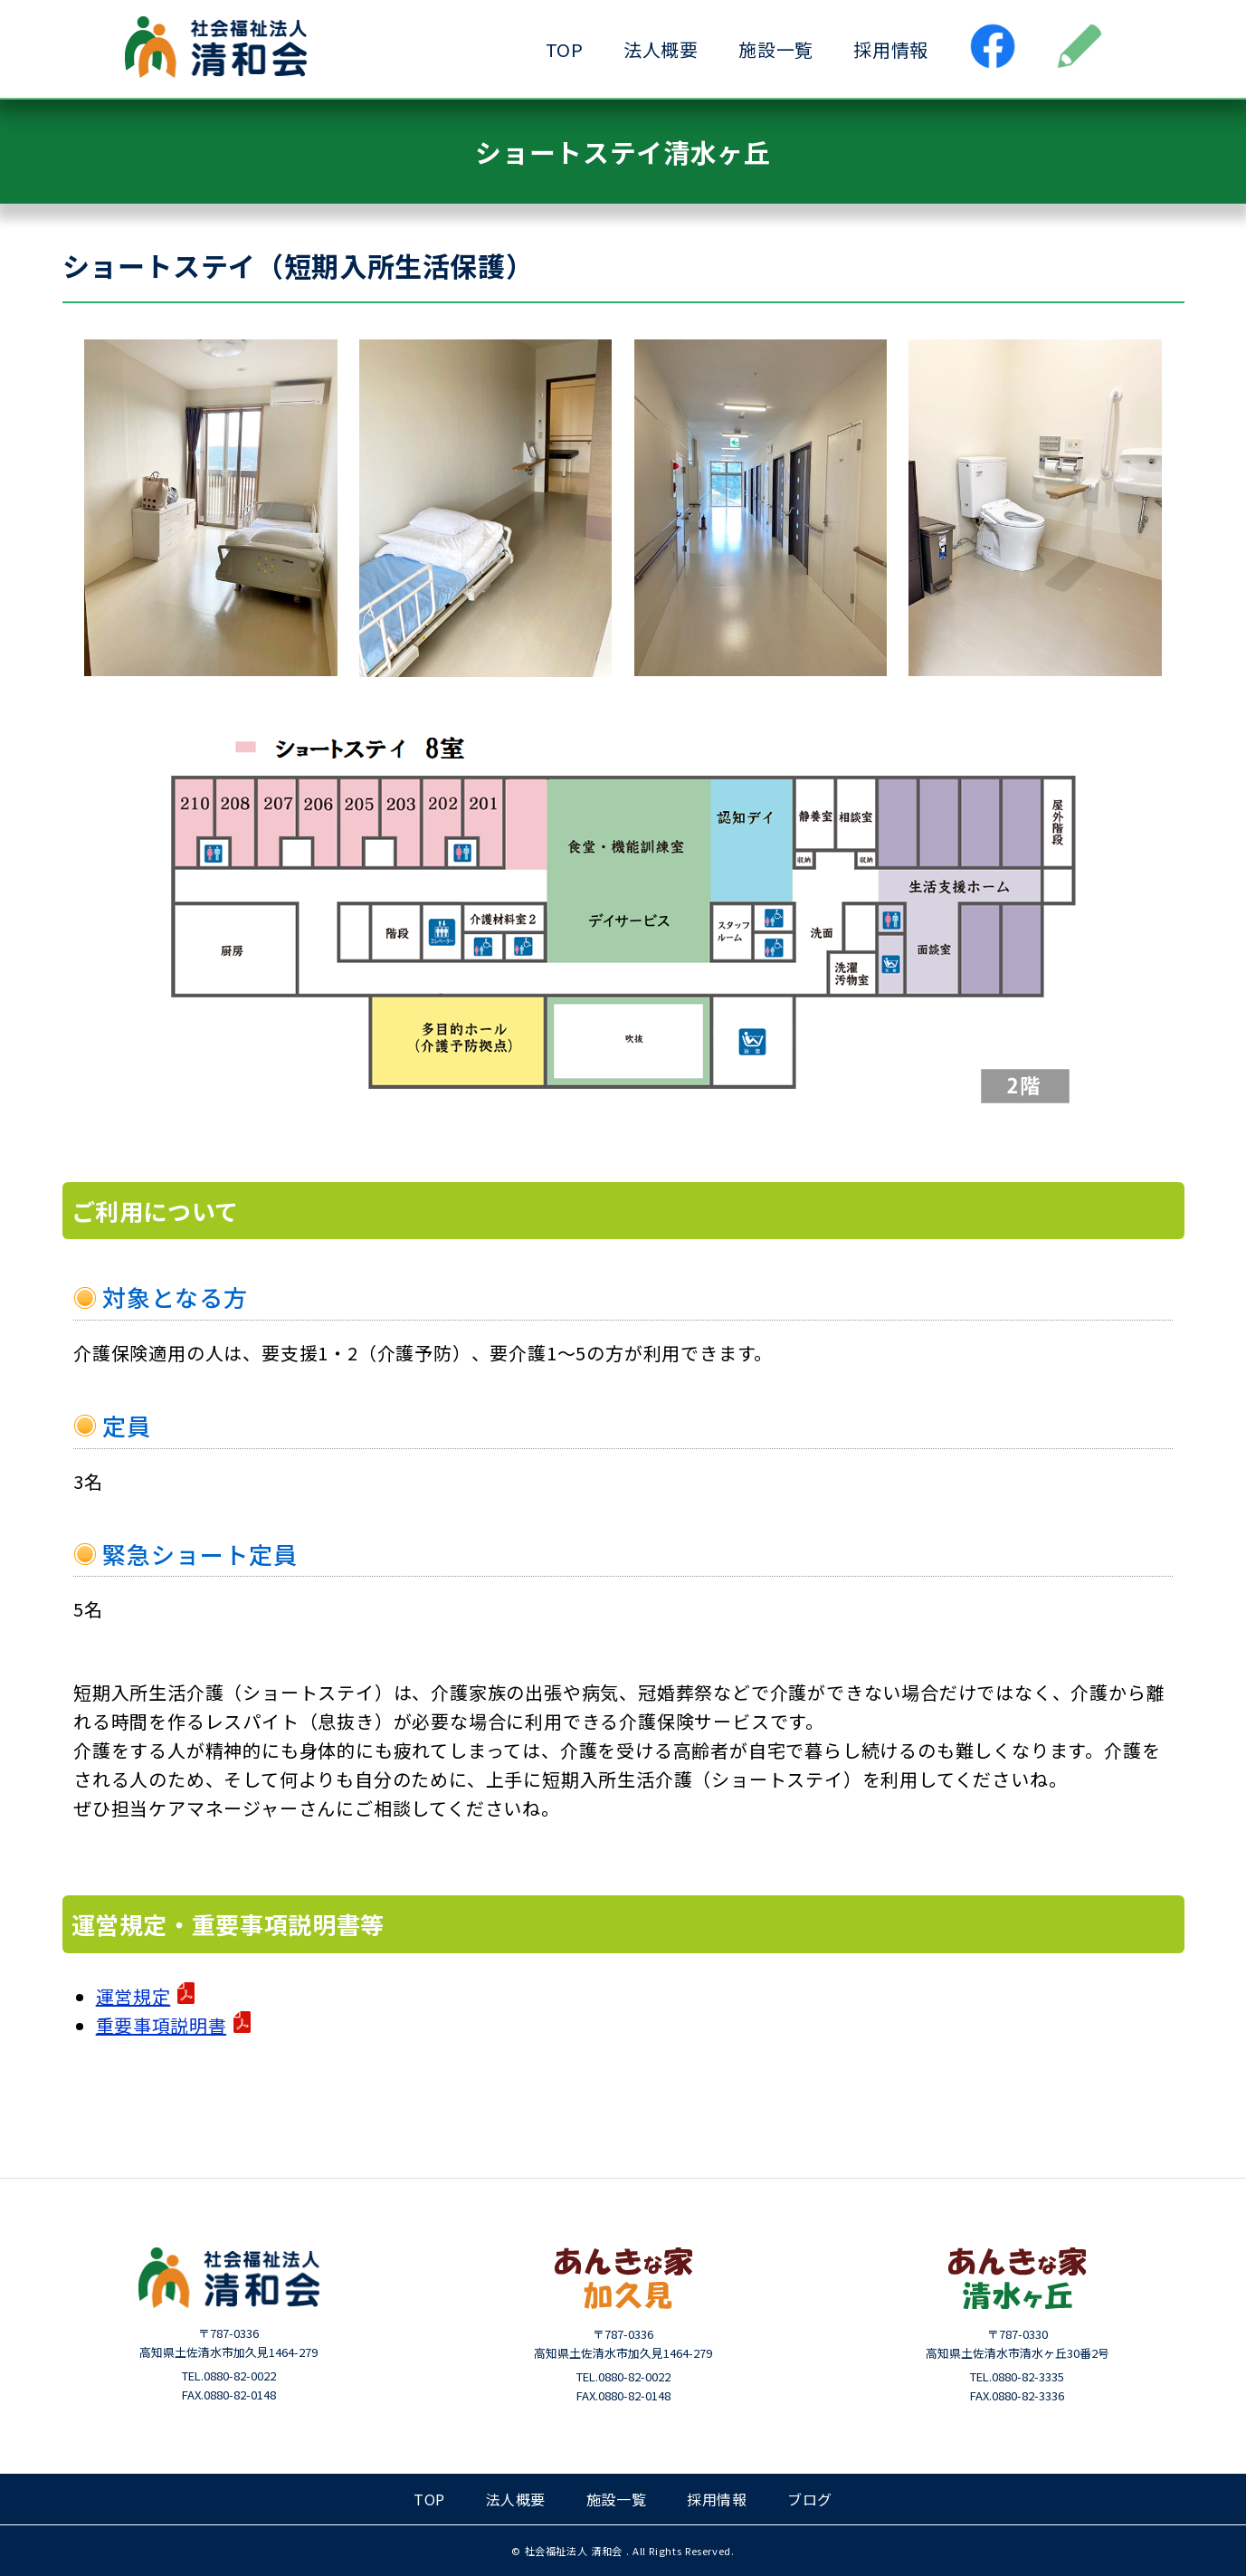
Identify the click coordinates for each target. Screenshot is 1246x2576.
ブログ (809, 2499)
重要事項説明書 (161, 2025)
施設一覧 (775, 49)
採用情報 (890, 49)
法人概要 (661, 49)
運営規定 (133, 1996)
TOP (565, 49)
